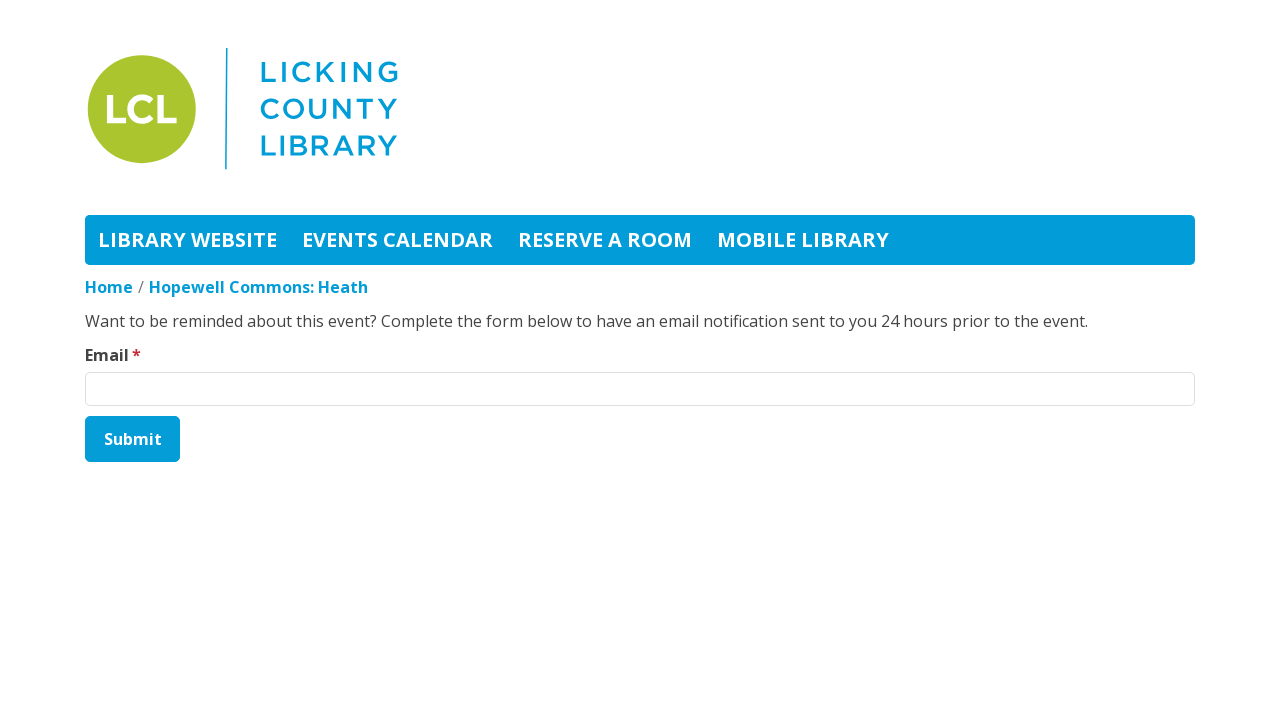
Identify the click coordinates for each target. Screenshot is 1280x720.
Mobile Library (803, 239)
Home (109, 287)
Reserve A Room (605, 239)
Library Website (187, 239)
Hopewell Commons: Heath (258, 287)
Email (107, 355)
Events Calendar (397, 239)
